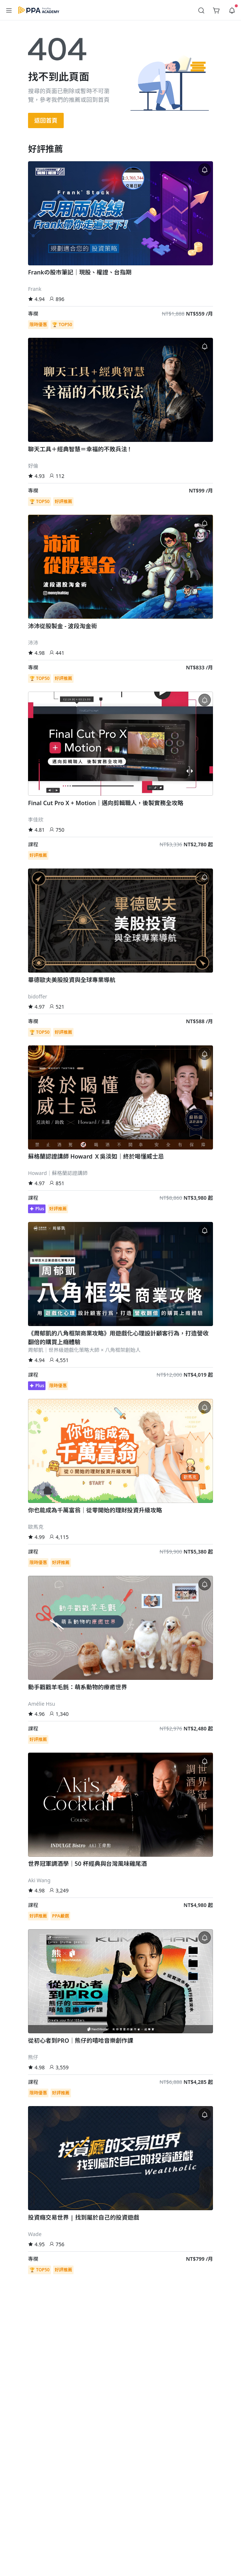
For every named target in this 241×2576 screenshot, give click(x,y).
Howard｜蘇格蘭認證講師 (58, 1173)
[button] (9, 10)
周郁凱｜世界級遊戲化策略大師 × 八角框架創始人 (84, 1349)
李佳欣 (35, 819)
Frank (35, 288)
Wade (35, 2234)
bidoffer (37, 996)
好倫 (33, 465)
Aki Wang (39, 1880)
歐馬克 (35, 1526)
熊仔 (33, 2057)
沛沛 (33, 642)
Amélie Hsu (41, 1703)
